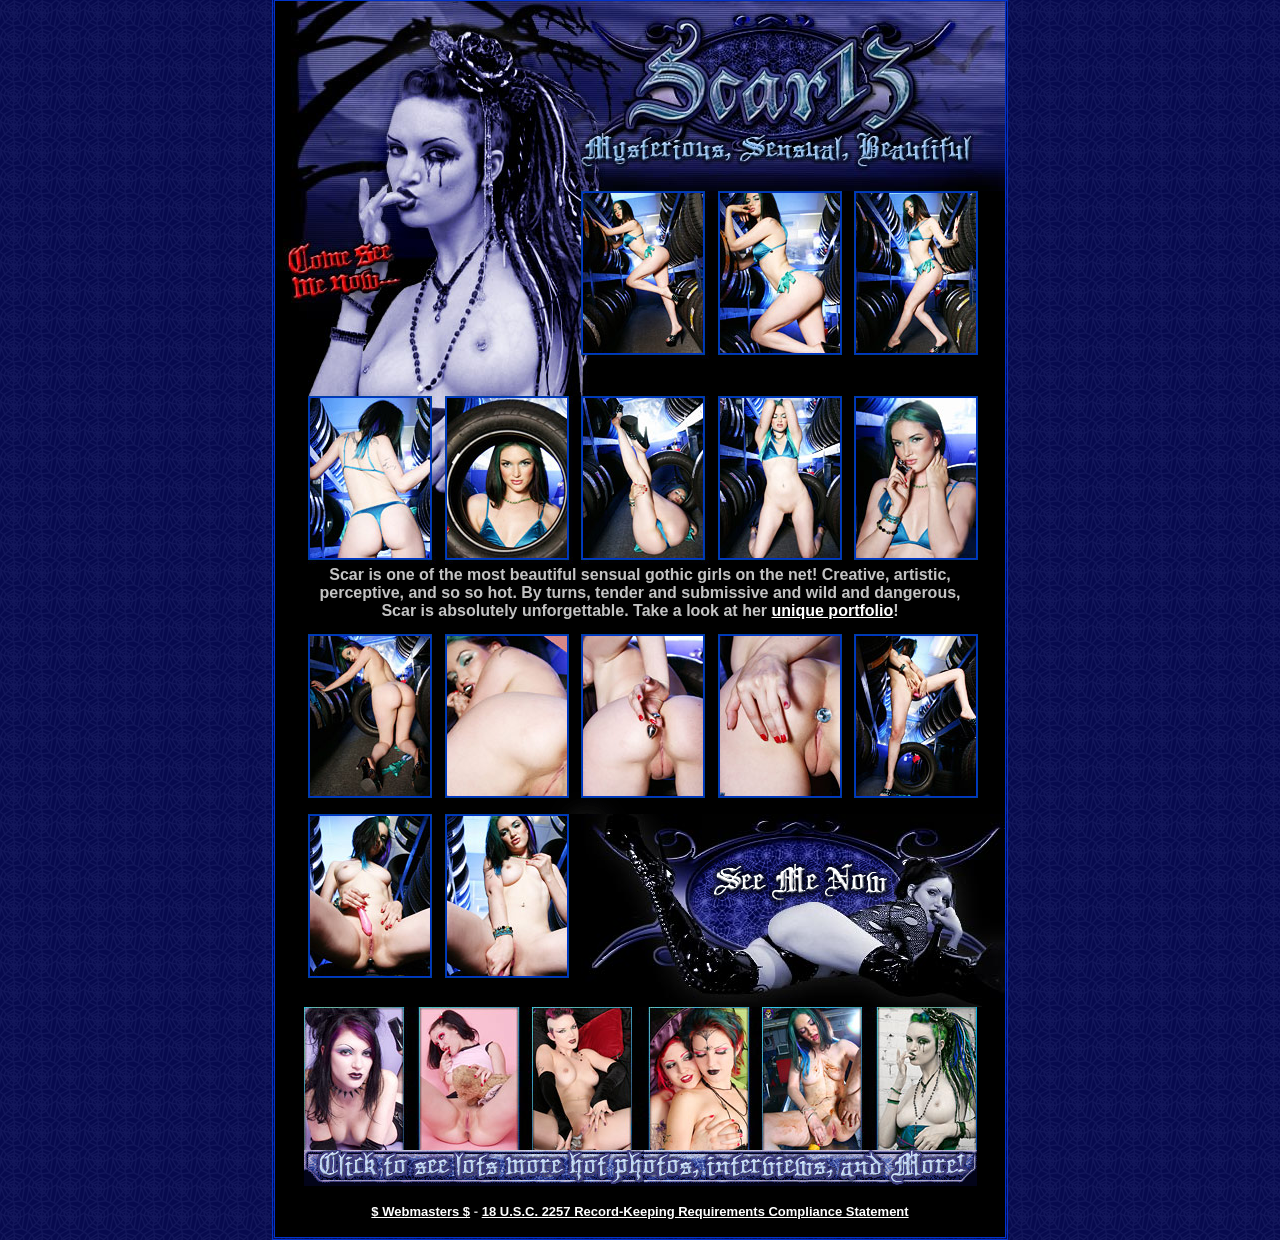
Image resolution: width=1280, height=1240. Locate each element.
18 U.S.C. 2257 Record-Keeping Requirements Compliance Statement (695, 1211)
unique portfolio (832, 610)
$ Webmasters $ (420, 1211)
